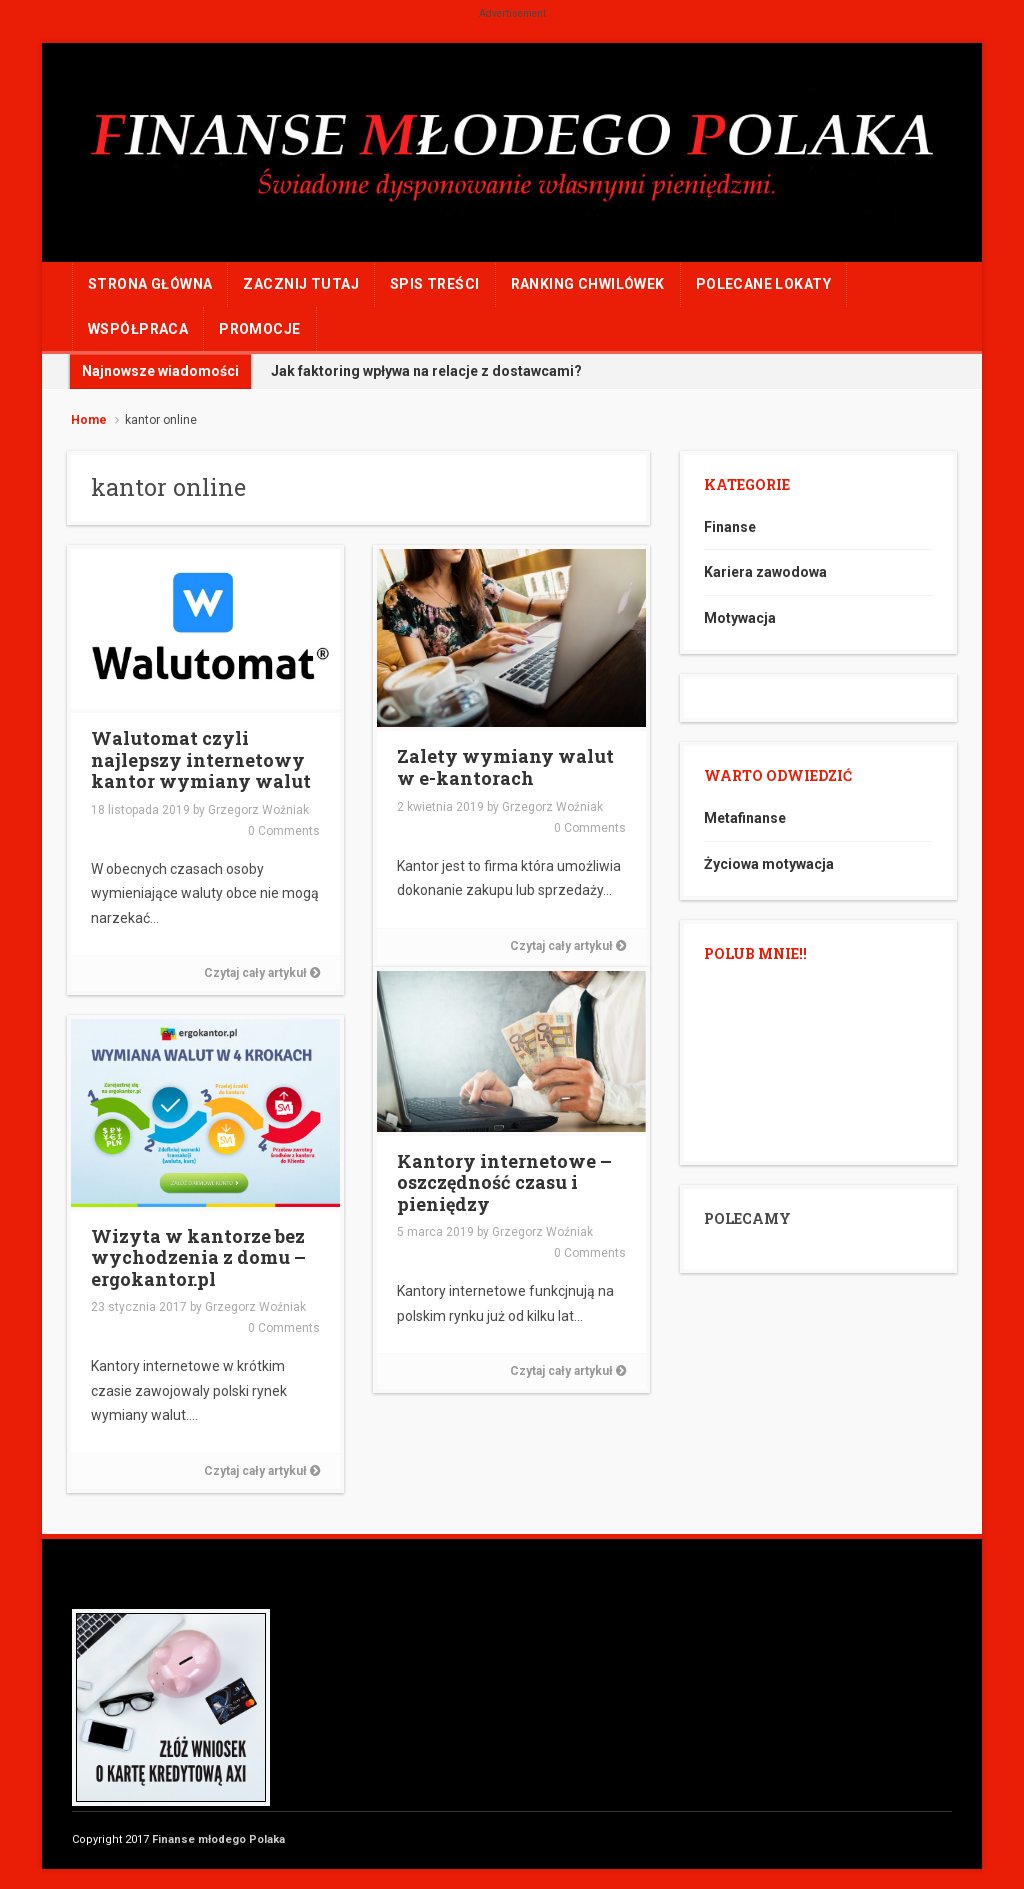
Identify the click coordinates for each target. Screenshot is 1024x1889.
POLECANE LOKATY (763, 284)
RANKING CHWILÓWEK (588, 284)
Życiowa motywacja (769, 864)
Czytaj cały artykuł (262, 973)
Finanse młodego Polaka (218, 1839)
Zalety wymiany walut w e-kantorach (505, 767)
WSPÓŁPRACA (138, 329)
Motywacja (740, 618)
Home (89, 420)
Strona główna (150, 284)
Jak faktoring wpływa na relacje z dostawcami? (426, 371)
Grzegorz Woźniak (258, 810)
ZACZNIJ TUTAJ (300, 284)
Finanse (730, 527)
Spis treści (435, 284)
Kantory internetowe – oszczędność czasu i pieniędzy (504, 1182)
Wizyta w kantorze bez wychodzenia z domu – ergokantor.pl (198, 1257)
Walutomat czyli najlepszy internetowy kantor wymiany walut (201, 759)
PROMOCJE (259, 329)
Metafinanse (745, 818)
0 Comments (284, 831)
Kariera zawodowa (765, 572)
